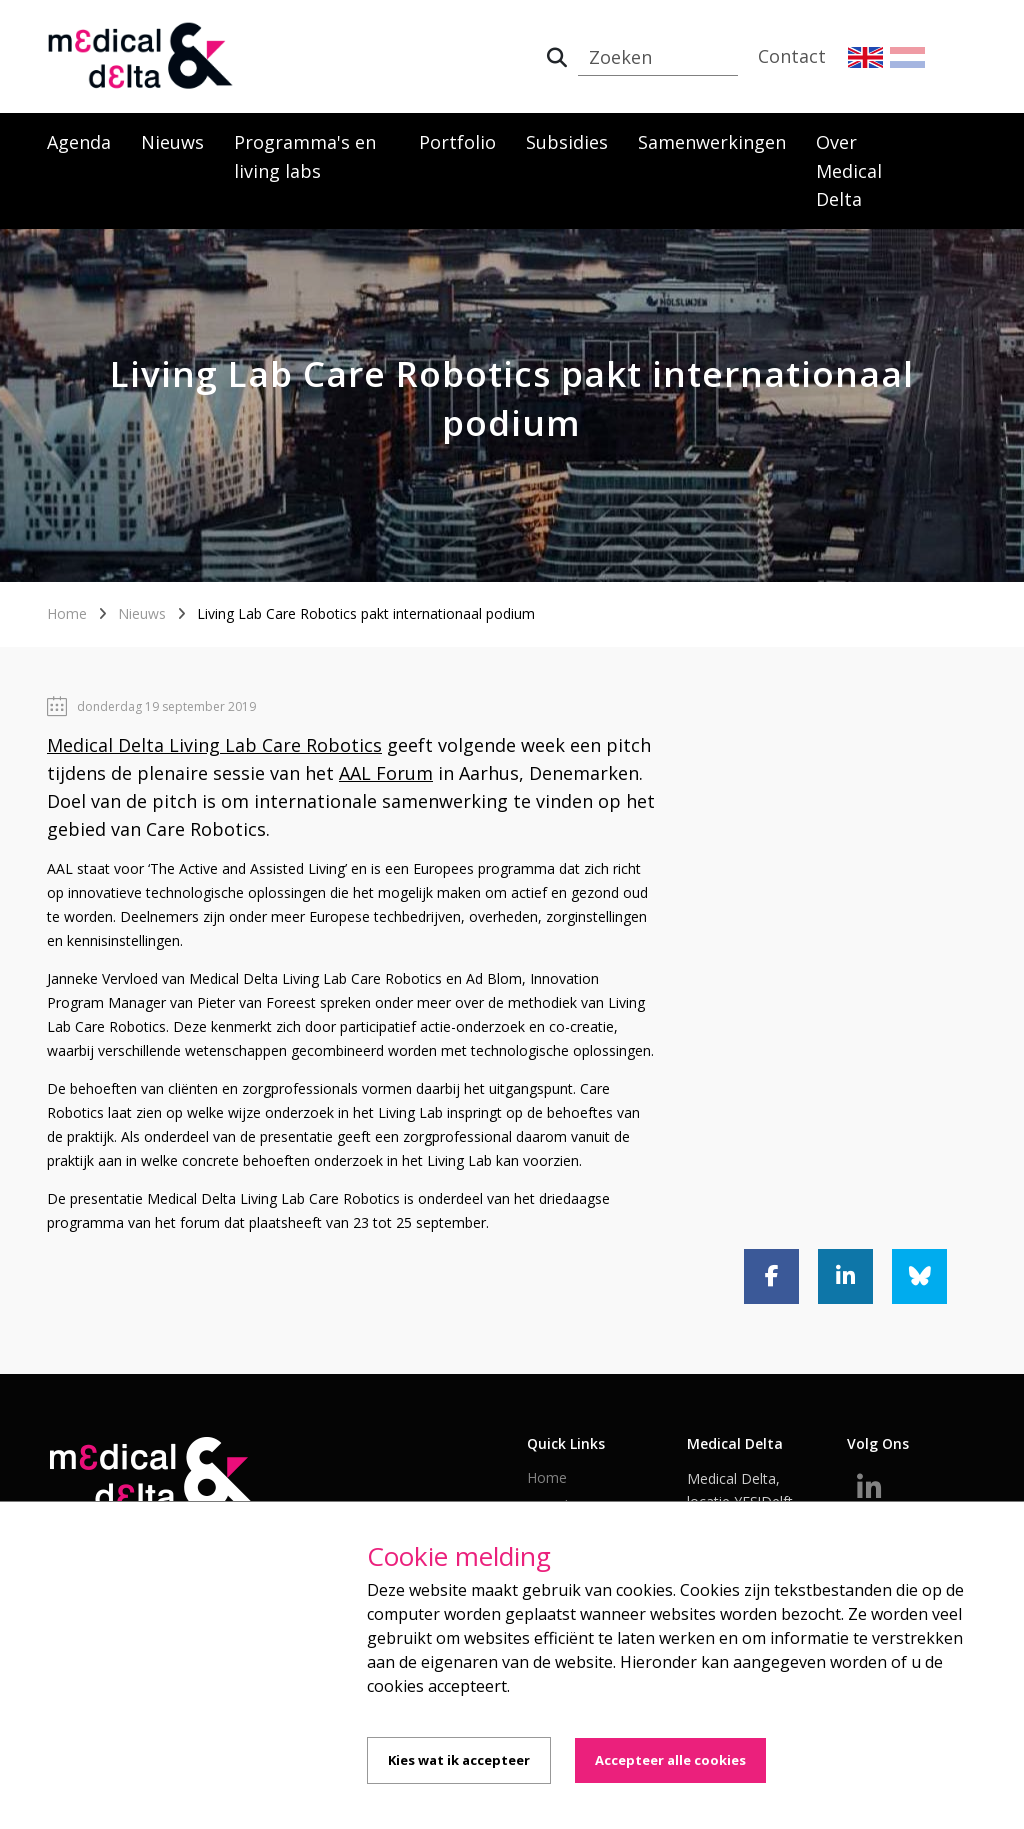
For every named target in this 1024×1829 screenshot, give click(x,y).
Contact (792, 56)
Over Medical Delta (849, 171)
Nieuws (172, 142)
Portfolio (457, 142)
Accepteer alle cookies (670, 1760)
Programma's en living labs (305, 156)
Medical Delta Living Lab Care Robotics (214, 745)
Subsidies (567, 142)
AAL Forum (386, 773)
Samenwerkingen (712, 142)
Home (67, 613)
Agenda (79, 142)
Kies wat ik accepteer (459, 1760)
